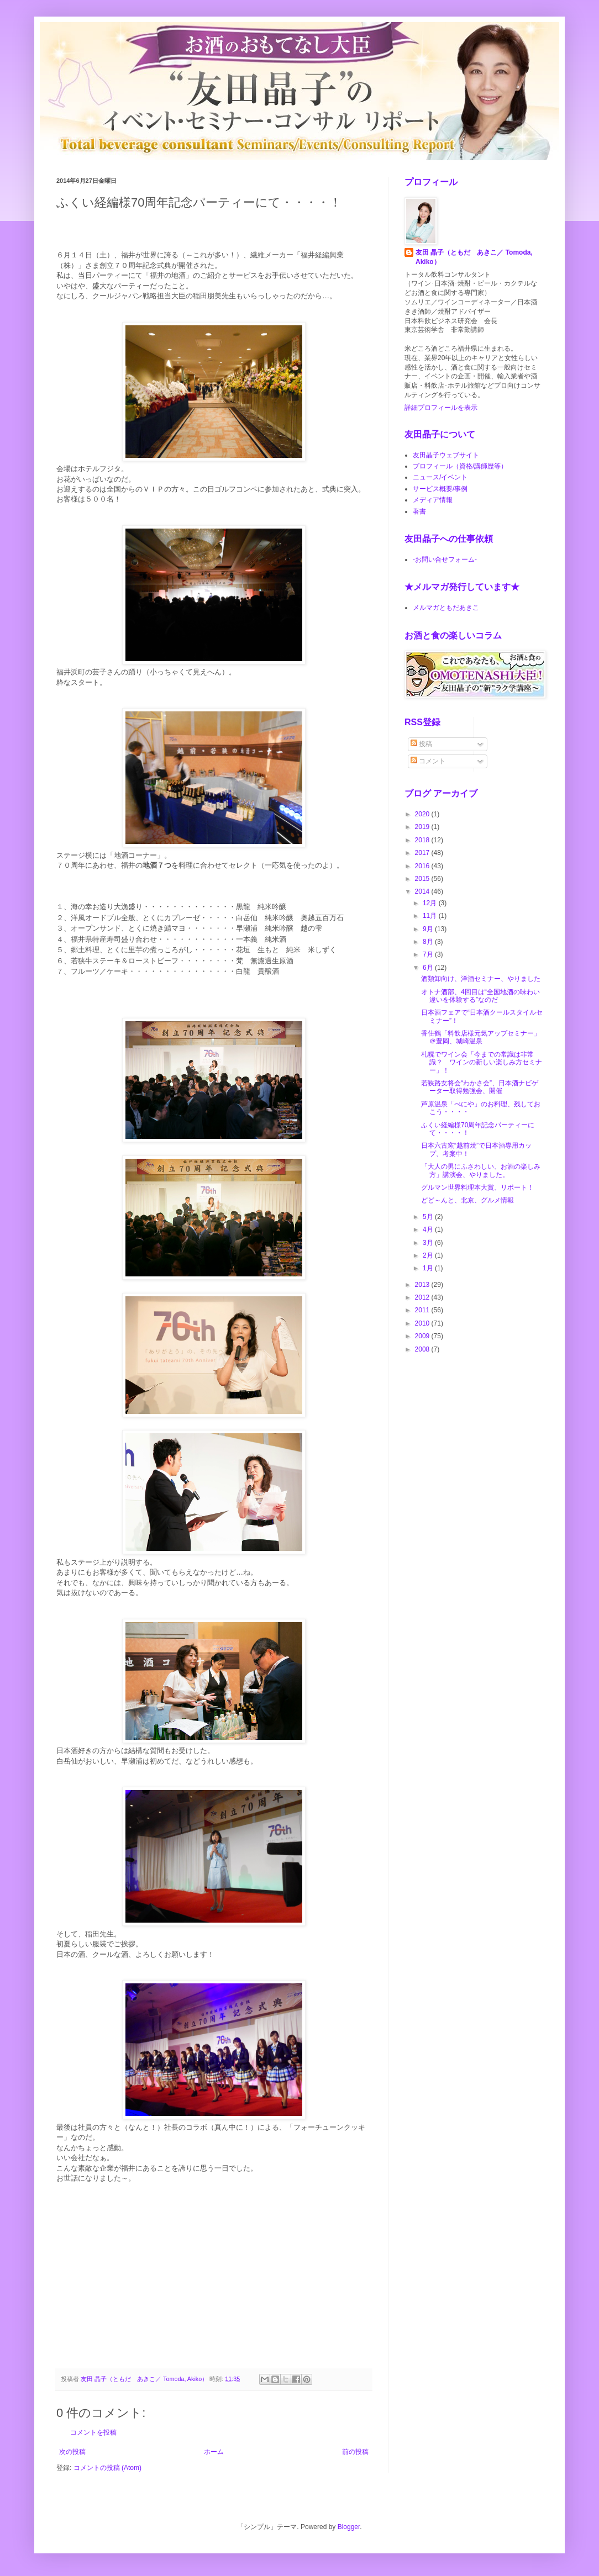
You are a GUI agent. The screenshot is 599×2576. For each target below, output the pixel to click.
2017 (423, 853)
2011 (423, 1310)
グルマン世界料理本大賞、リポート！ (477, 1187)
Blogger (349, 2527)
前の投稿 (355, 2452)
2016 (423, 866)
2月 (429, 1255)
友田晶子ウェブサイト (446, 455)
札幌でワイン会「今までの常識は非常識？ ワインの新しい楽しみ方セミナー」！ (481, 1062)
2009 (423, 1336)
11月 (431, 916)
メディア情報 (433, 500)
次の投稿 (72, 2452)
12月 (431, 903)
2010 (423, 1323)
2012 (423, 1297)
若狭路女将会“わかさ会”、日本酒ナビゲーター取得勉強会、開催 (479, 1087)
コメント (428, 761)
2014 (423, 891)
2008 (423, 1349)
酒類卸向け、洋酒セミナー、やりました (480, 979)
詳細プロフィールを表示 (440, 407)
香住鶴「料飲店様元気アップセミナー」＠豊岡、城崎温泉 (480, 1037)
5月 (429, 1217)
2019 (423, 827)
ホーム (214, 2452)
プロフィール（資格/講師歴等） (460, 466)
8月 (429, 942)
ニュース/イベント (440, 477)
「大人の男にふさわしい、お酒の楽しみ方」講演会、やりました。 (480, 1170)
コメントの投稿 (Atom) (107, 2468)
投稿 (421, 744)
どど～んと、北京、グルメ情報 (467, 1200)
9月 (429, 929)
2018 (423, 840)
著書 (419, 511)
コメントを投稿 (93, 2432)
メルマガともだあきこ (446, 607)
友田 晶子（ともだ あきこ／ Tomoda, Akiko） (474, 257)
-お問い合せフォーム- (445, 559)
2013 (423, 1285)
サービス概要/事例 (440, 489)
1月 (429, 1268)
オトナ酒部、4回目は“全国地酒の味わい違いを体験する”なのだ (480, 996)
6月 (429, 968)
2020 (423, 814)
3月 (429, 1243)
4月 (429, 1229)
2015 (423, 879)
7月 (429, 954)
